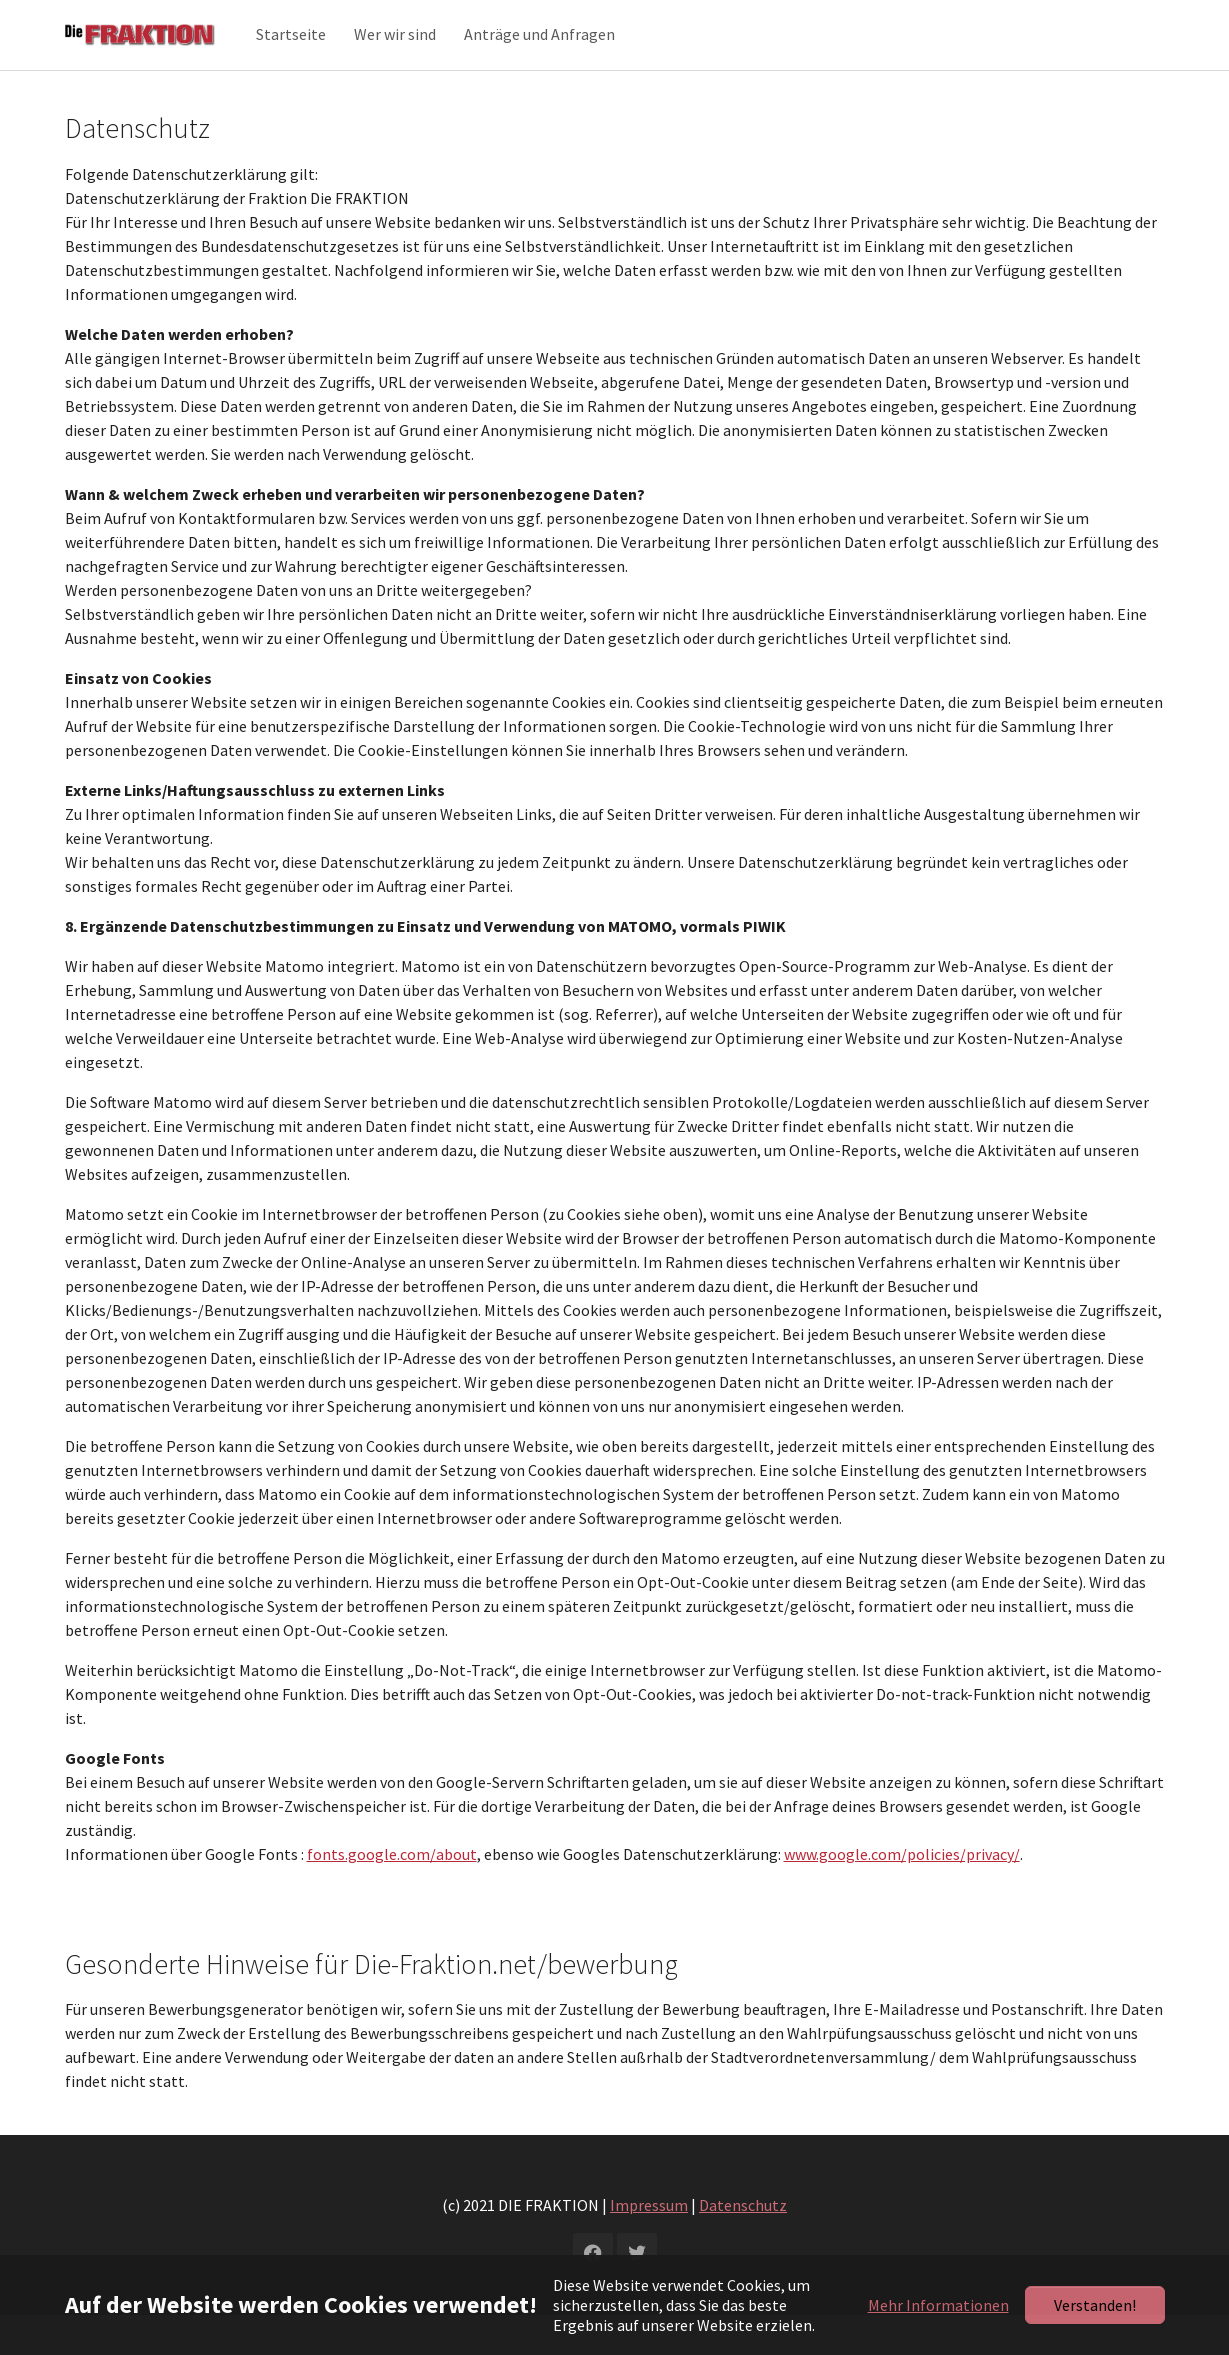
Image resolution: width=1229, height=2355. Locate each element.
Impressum (649, 2245)
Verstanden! (1095, 2305)
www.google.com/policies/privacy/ (902, 1894)
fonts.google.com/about (392, 1894)
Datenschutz (743, 2245)
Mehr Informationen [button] (938, 2305)
